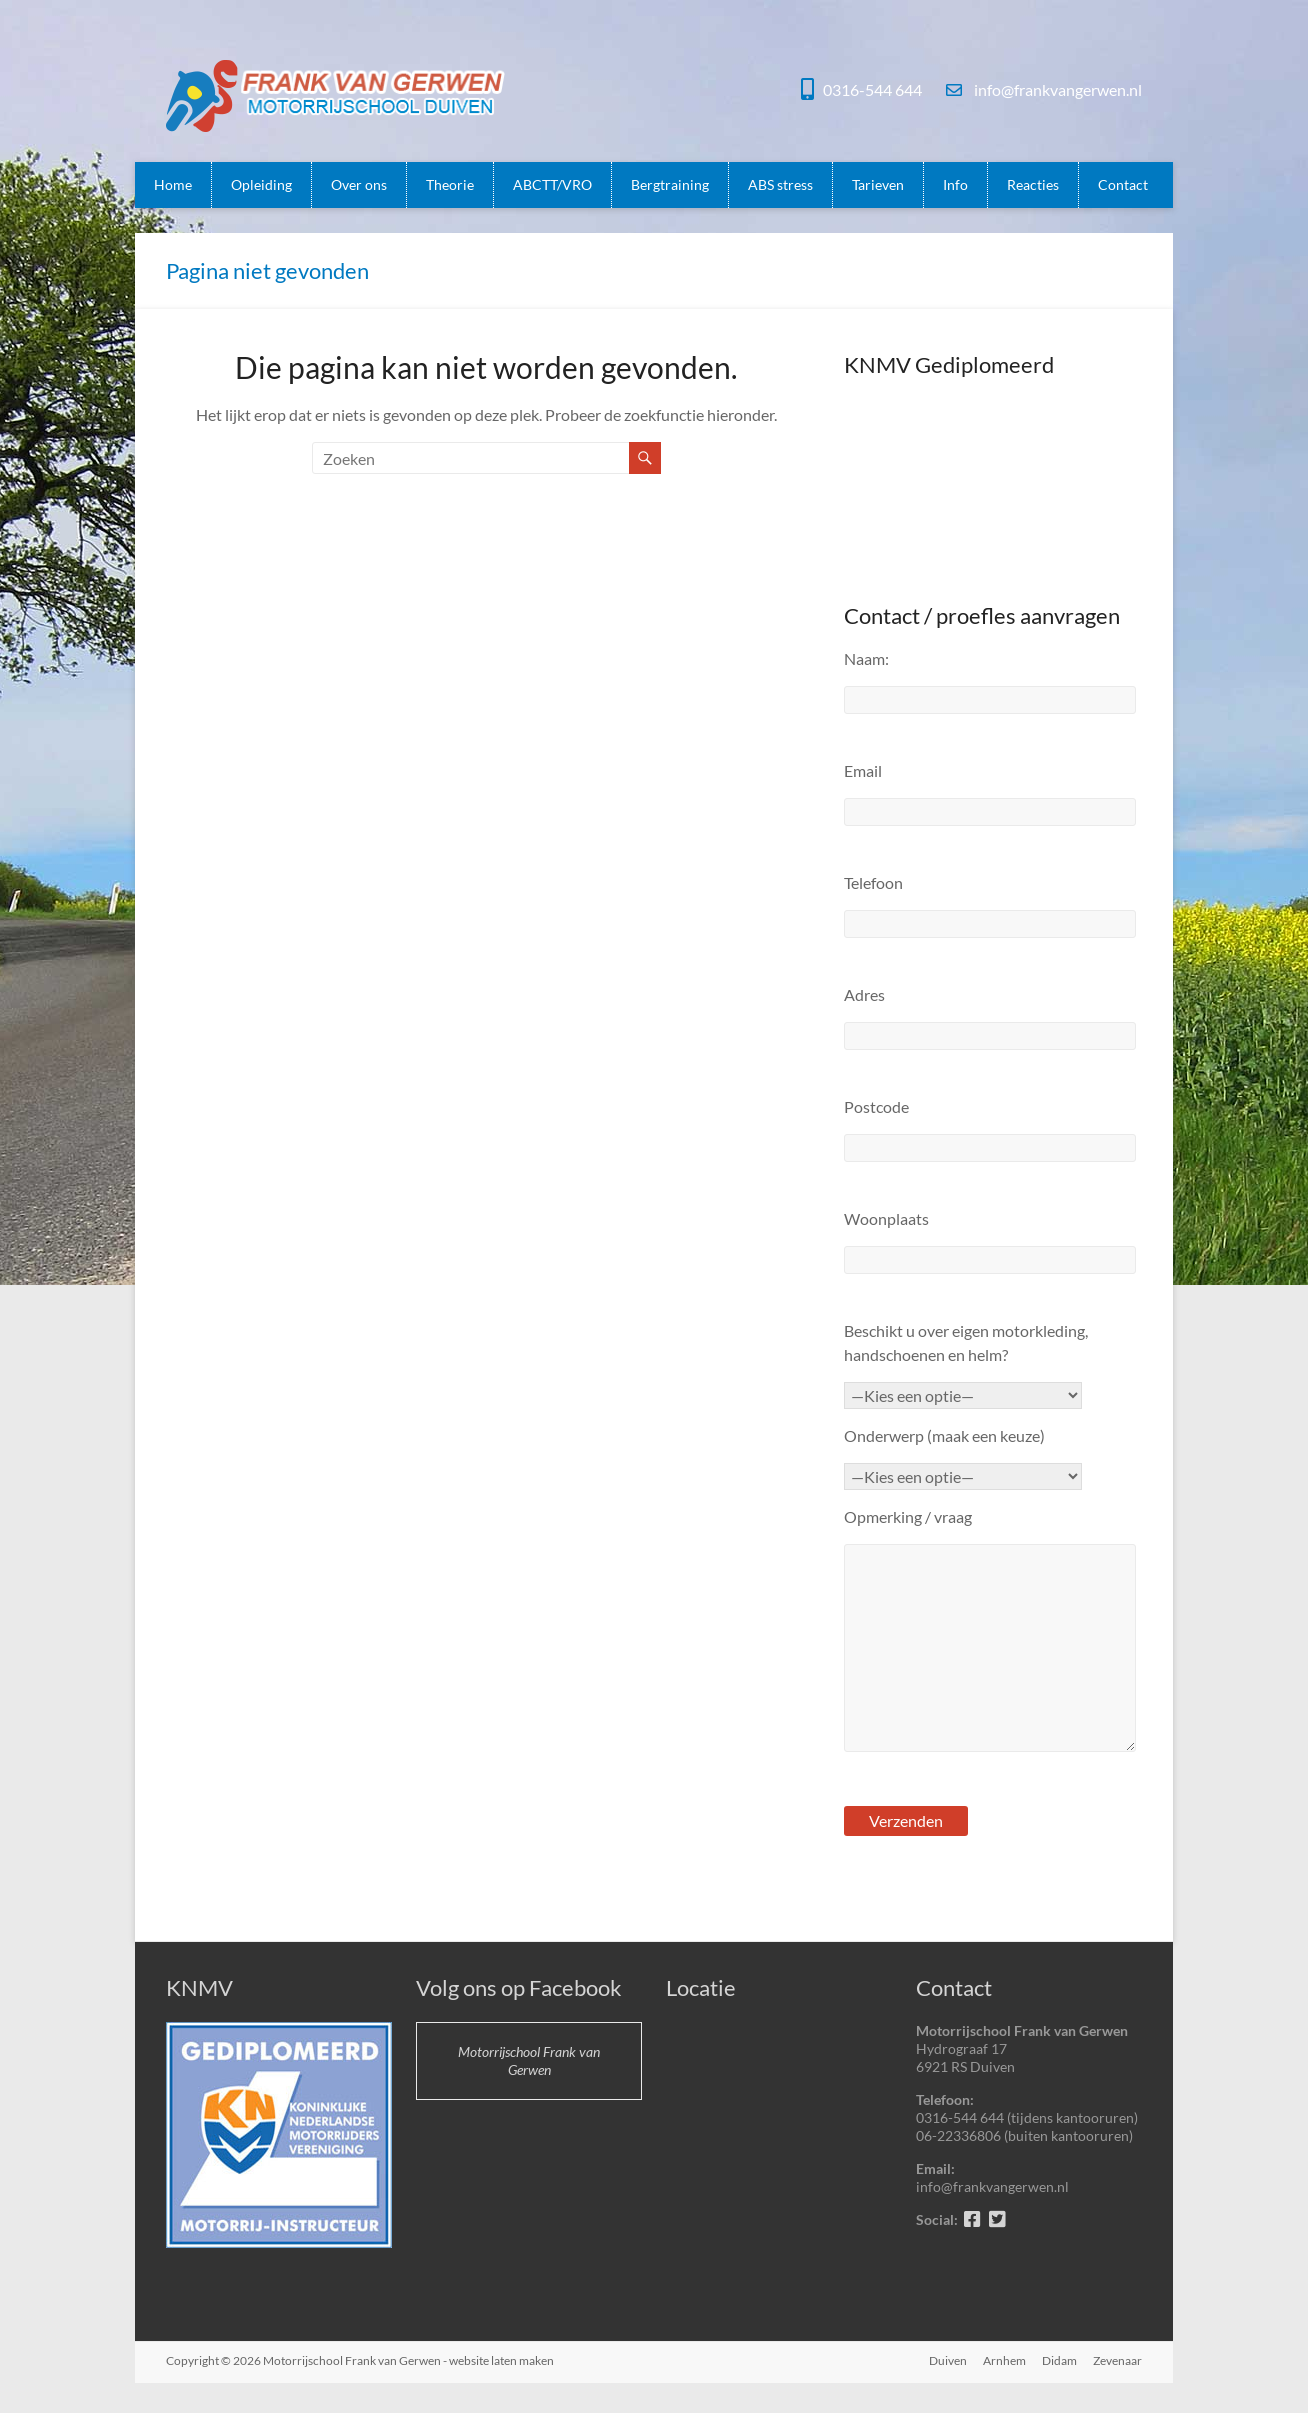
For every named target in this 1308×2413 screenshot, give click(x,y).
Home (173, 184)
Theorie (450, 184)
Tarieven (878, 184)
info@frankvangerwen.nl (1056, 89)
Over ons (359, 184)
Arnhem (1004, 2360)
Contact (1123, 184)
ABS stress (780, 184)
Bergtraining (670, 184)
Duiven (948, 2360)
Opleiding (261, 184)
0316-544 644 (872, 89)
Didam (1059, 2360)
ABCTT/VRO (552, 184)
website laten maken (501, 2360)
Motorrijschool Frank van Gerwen (529, 2060)
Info (955, 184)
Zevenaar (1117, 2360)
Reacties (1033, 184)
